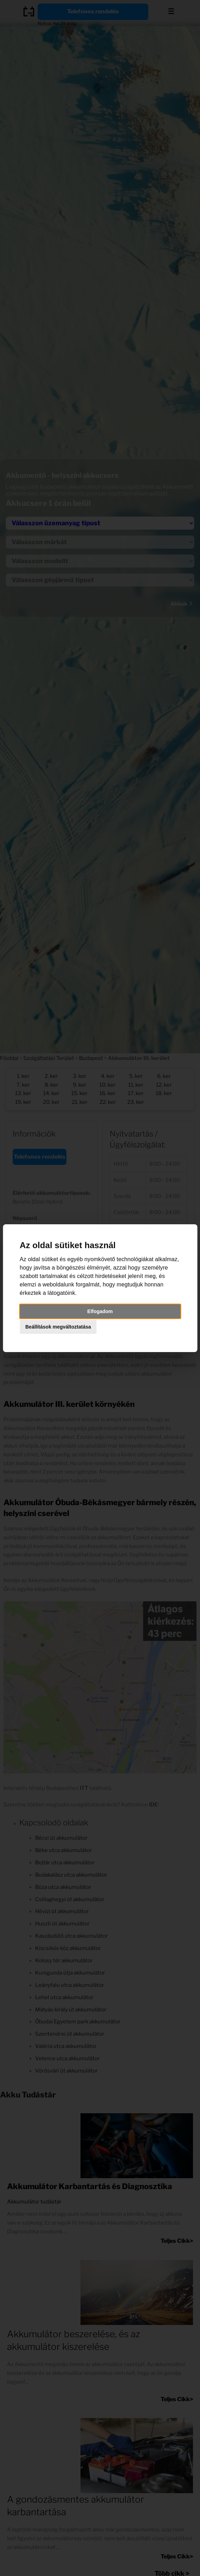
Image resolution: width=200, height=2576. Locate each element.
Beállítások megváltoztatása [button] (58, 1327)
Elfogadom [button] (99, 1311)
